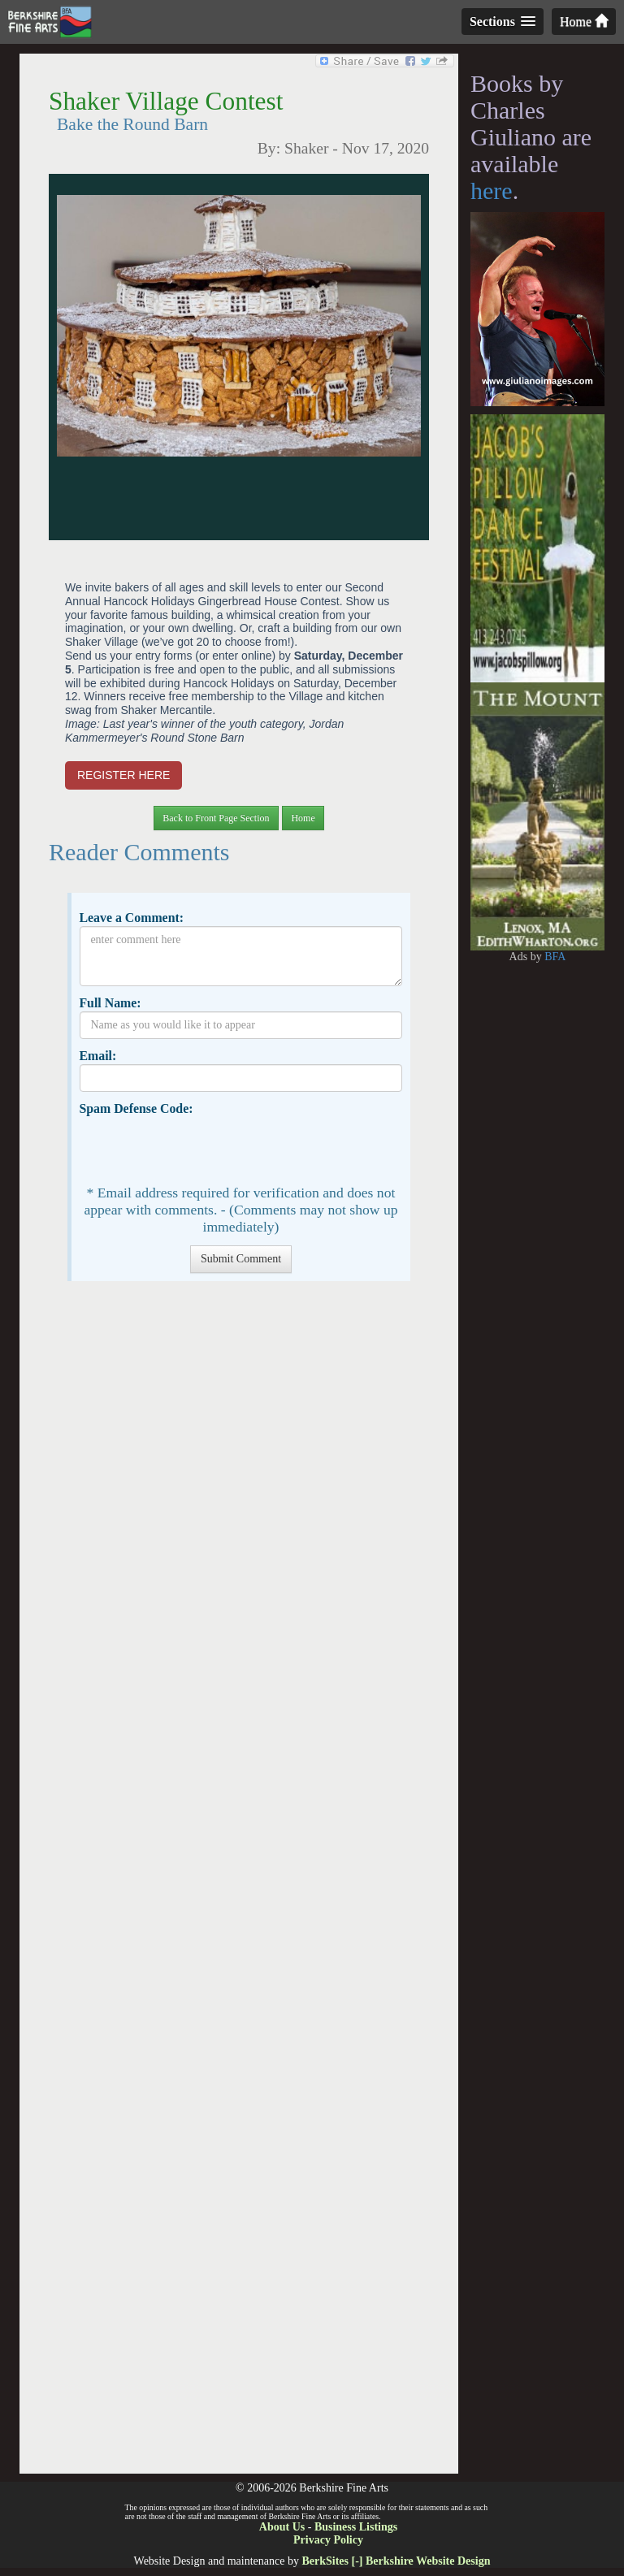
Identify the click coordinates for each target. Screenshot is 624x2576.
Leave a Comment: (131, 917)
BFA (555, 956)
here (491, 190)
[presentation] (203, 1148)
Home (584, 21)
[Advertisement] (238, 1885)
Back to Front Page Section (215, 818)
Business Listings (355, 2527)
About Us (282, 2527)
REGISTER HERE (123, 774)
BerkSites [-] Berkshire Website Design (395, 2561)
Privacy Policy (328, 2540)
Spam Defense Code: (136, 1108)
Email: (97, 1056)
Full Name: (110, 1003)
